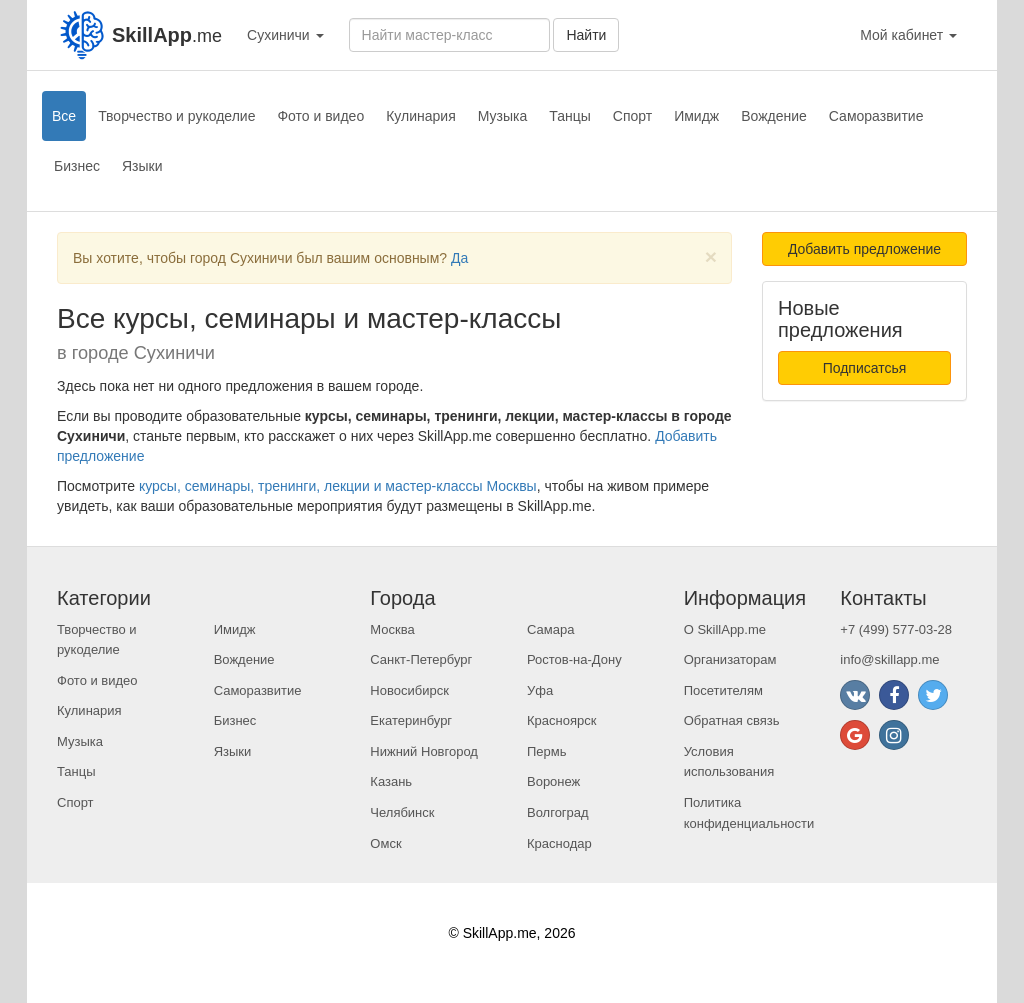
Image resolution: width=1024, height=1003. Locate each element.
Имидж (696, 116)
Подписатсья (865, 368)
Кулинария (421, 116)
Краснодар (559, 843)
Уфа (540, 690)
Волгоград (558, 812)
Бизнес (77, 166)
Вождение (774, 116)
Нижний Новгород (424, 751)
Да (459, 258)
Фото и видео (320, 116)
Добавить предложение (864, 249)
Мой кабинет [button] (908, 35)
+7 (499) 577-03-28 (896, 629)
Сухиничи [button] (285, 35)
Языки (142, 166)
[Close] (711, 256)
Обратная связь (732, 720)
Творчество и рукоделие (176, 116)
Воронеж (553, 781)
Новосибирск (409, 690)
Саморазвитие (876, 116)
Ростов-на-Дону (574, 659)
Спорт (632, 116)
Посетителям (723, 690)
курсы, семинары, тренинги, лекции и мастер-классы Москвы (338, 486)
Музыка (503, 116)
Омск (385, 843)
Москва (392, 629)
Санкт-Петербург (421, 659)
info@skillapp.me (889, 659)
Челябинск (402, 812)
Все (64, 116)
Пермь (547, 751)
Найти (586, 35)
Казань (391, 781)
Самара (550, 629)
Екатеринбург (411, 720)
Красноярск (561, 720)
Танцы (570, 116)
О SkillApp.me (725, 629)
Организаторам (730, 659)
